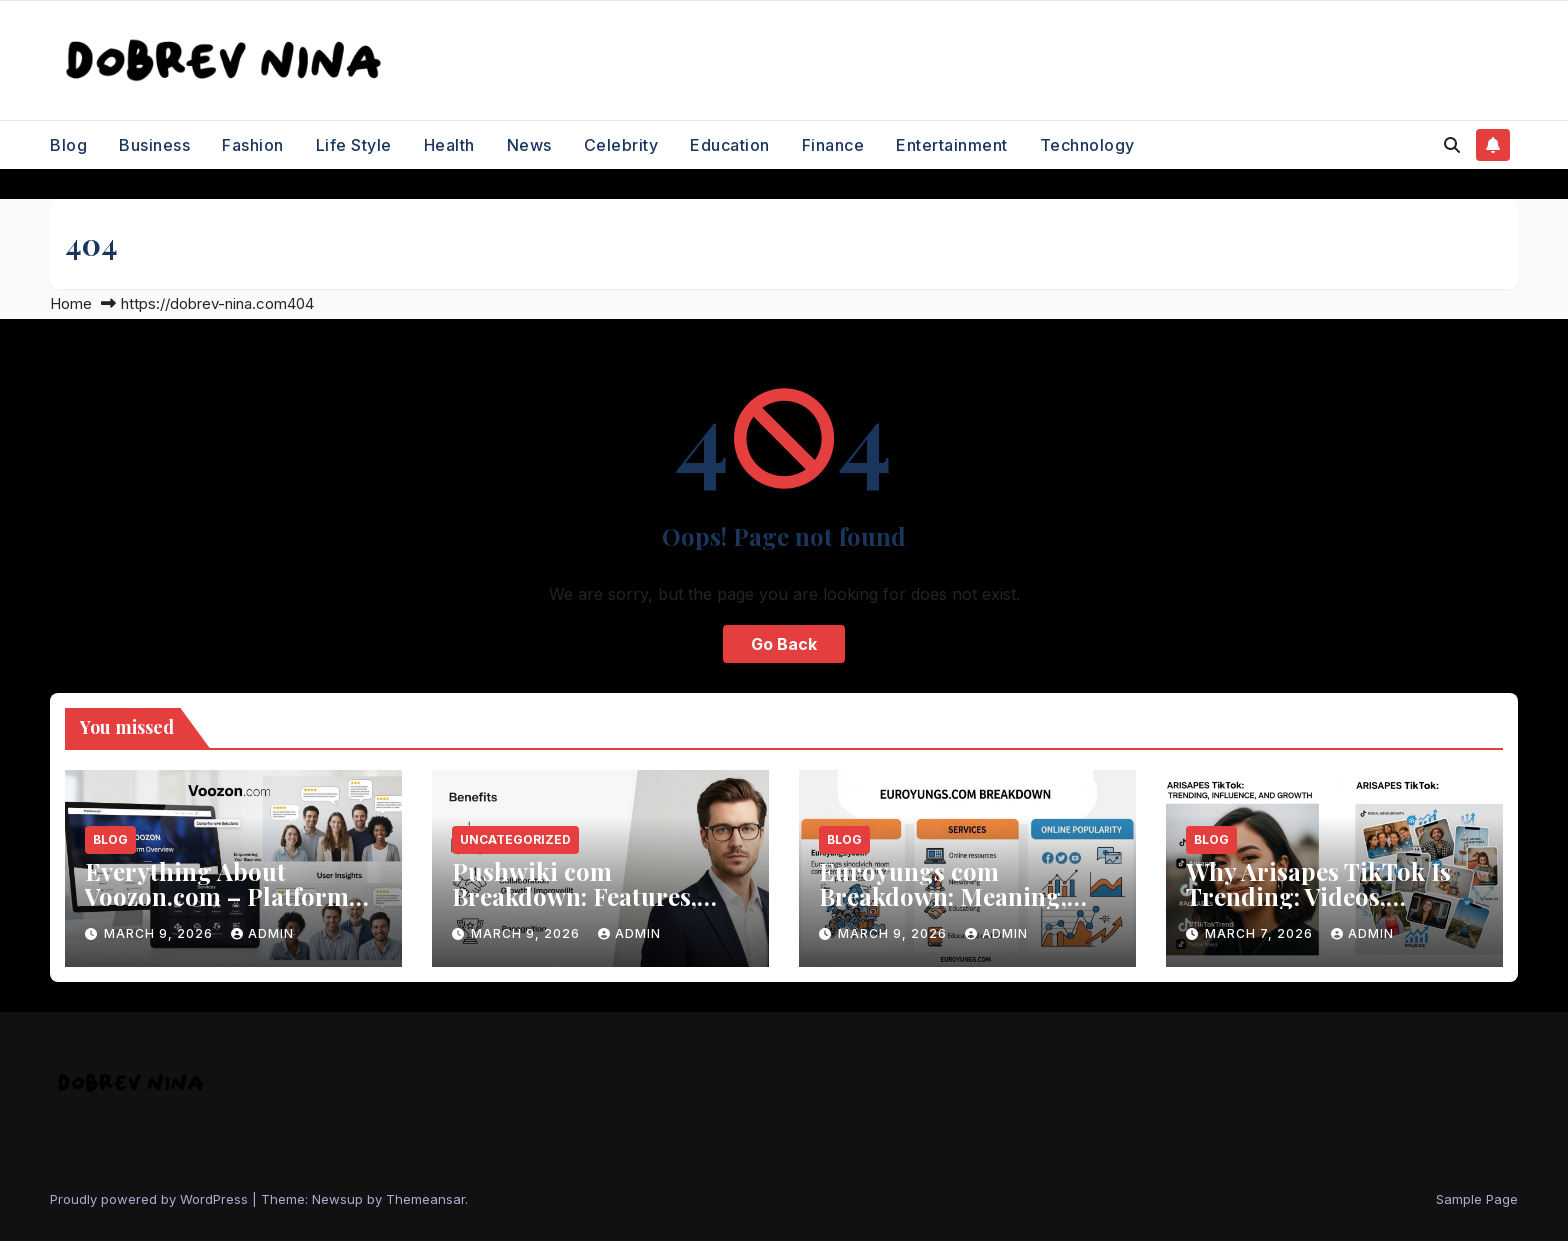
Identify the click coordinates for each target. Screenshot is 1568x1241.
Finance (833, 145)
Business (154, 145)
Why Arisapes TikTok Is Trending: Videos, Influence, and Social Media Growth (1318, 908)
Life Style (354, 145)
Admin (262, 933)
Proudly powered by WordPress (151, 1199)
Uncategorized (515, 839)
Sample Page (1477, 1199)
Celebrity (621, 145)
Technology (1087, 145)
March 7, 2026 (1261, 933)
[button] (1452, 145)
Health (449, 145)
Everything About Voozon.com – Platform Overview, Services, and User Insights (217, 908)
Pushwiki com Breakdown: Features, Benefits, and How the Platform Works (575, 908)
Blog (68, 145)
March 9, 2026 (160, 933)
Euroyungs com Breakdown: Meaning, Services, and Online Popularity (943, 908)
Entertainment (952, 145)
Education (730, 145)
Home (71, 303)
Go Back (784, 644)
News (529, 145)
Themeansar (425, 1199)
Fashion (253, 145)
